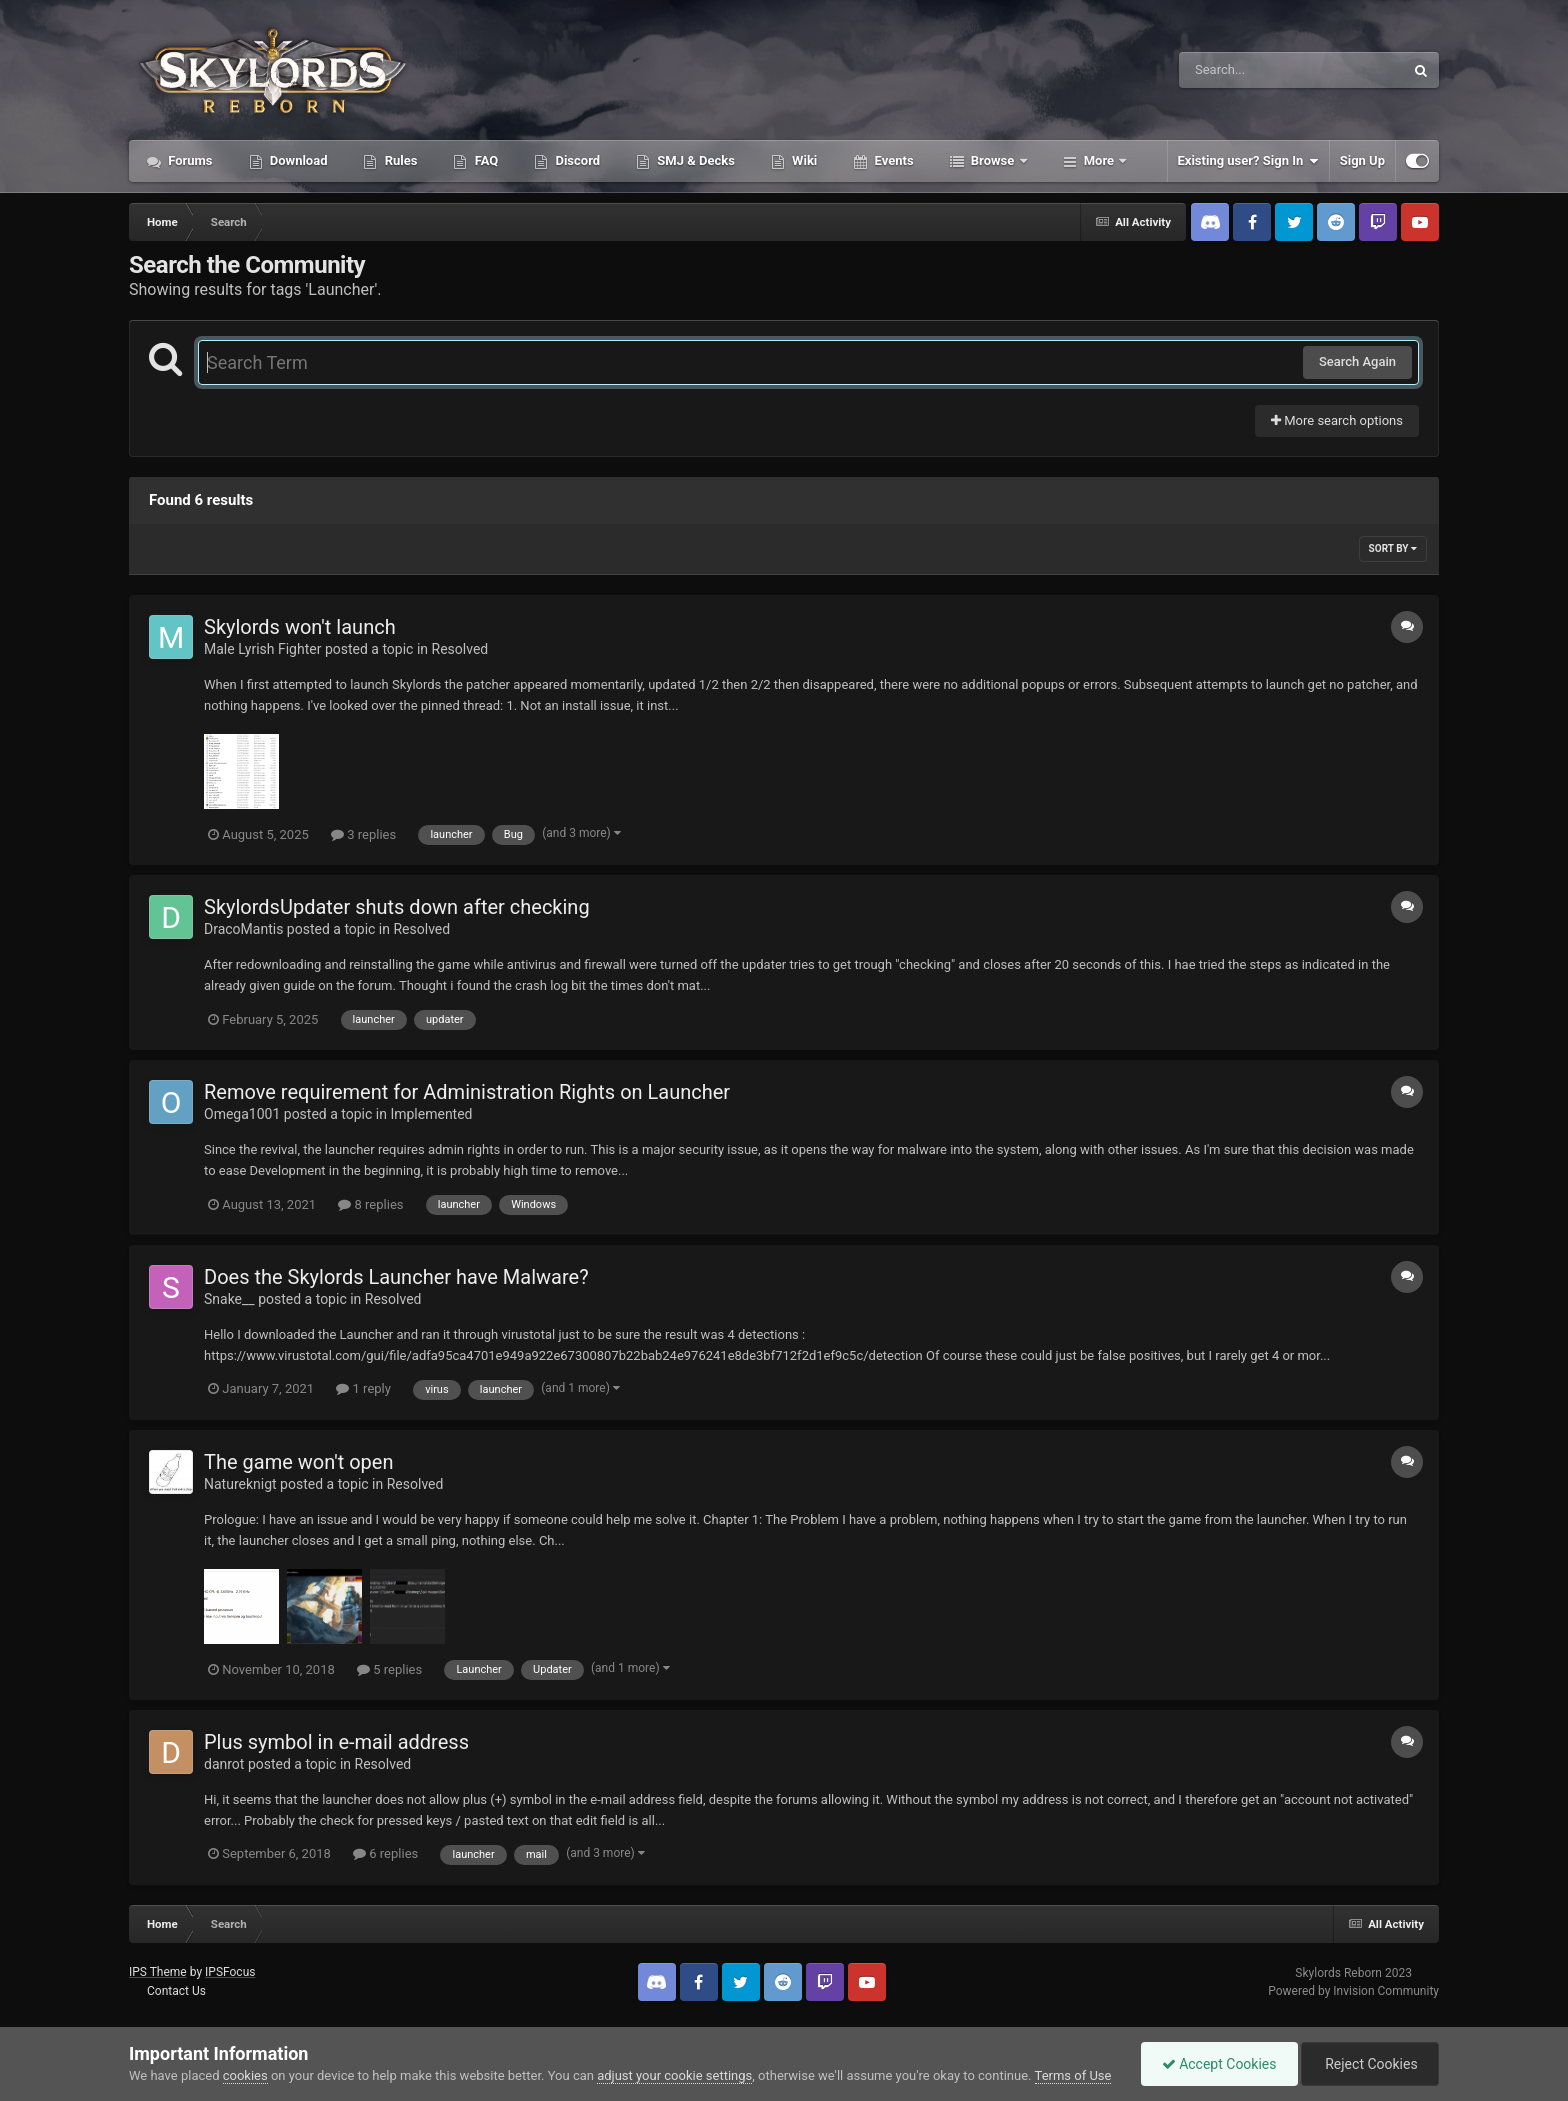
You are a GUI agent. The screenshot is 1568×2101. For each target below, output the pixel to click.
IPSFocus (230, 1972)
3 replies (363, 834)
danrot (224, 1764)
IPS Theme (158, 1972)
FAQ (484, 160)
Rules (399, 160)
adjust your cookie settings (674, 2075)
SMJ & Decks (694, 160)
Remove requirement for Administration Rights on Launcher (467, 1092)
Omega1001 (242, 1114)
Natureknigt (240, 1484)
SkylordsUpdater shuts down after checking (397, 907)
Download (297, 160)
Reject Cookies (1370, 2064)
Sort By (1393, 548)
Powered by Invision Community (1353, 1991)
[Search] (1241, 70)
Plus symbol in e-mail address (336, 1742)
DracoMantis (243, 929)
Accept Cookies (1219, 2064)
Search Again (1357, 361)
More (1099, 160)
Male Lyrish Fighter (262, 649)
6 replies (385, 1853)
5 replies (389, 1669)
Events (892, 160)
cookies (245, 2075)
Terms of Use (1073, 2075)
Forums (189, 160)
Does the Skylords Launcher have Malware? (396, 1277)
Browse (993, 160)
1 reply (363, 1388)
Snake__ (229, 1299)
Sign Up (1362, 160)
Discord (576, 160)
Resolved (460, 649)
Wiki (803, 160)
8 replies (370, 1204)
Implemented (431, 1114)
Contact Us (176, 1991)
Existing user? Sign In (1248, 161)
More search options (1337, 420)
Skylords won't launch (300, 627)
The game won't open (298, 1462)
